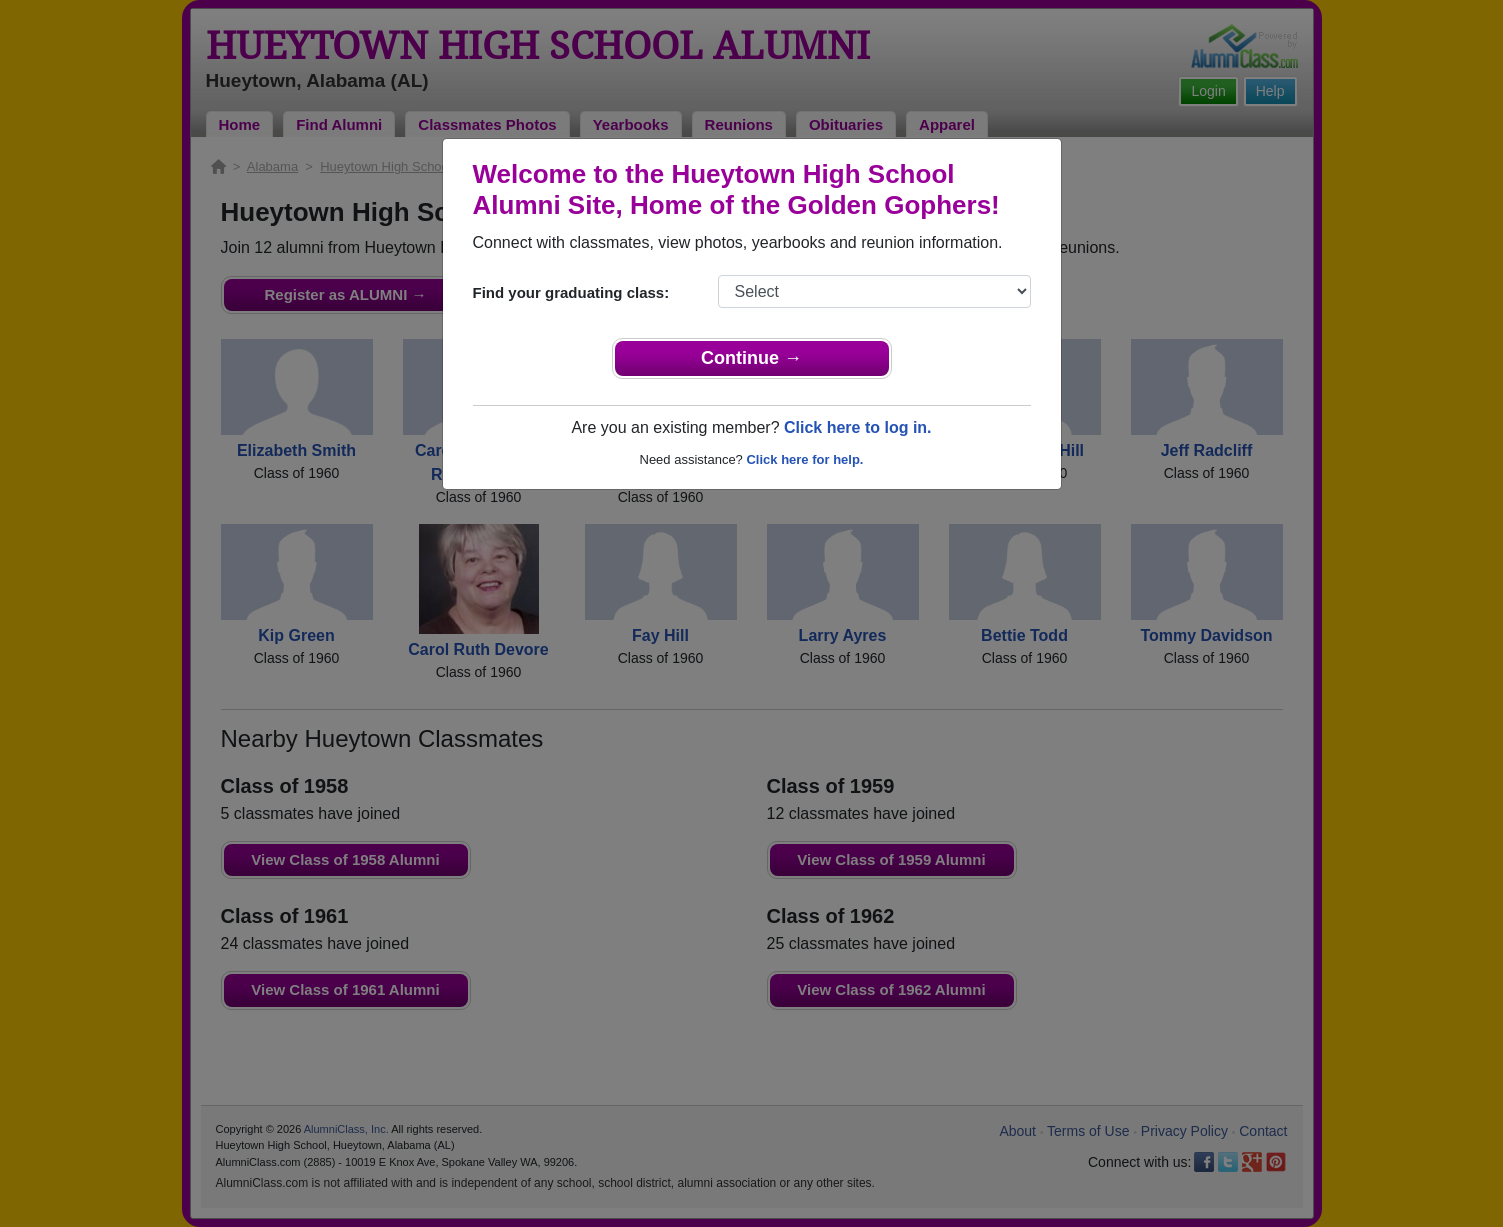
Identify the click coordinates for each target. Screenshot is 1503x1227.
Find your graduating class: (571, 292)
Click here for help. (804, 459)
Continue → (751, 358)
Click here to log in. (858, 427)
